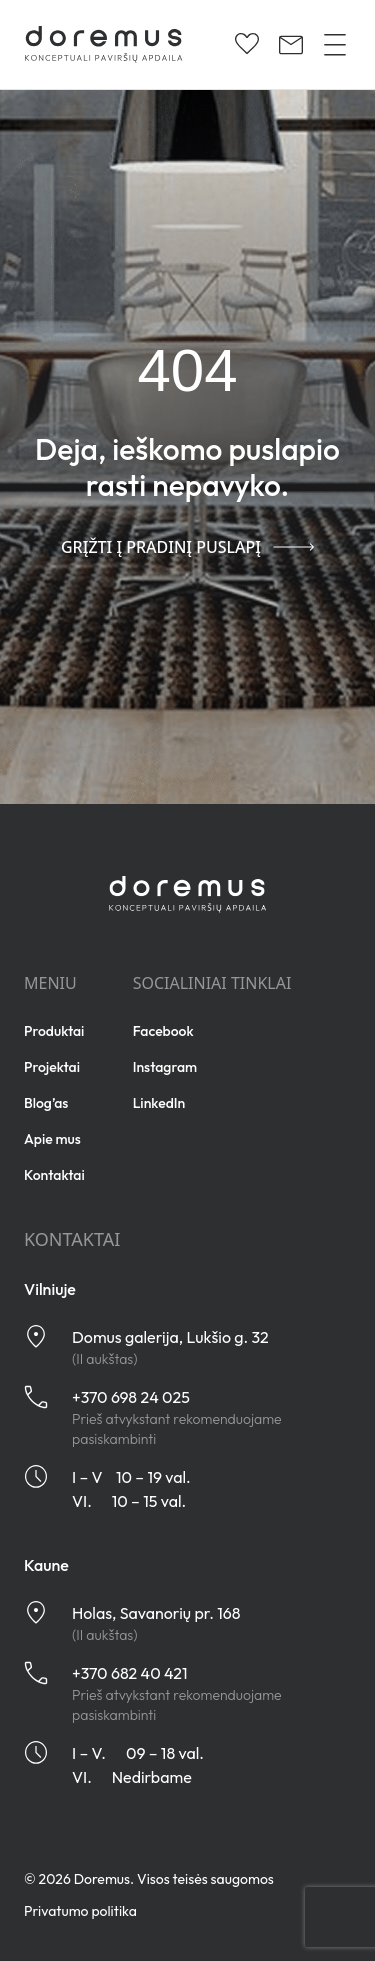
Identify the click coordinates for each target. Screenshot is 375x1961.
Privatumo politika (80, 1911)
